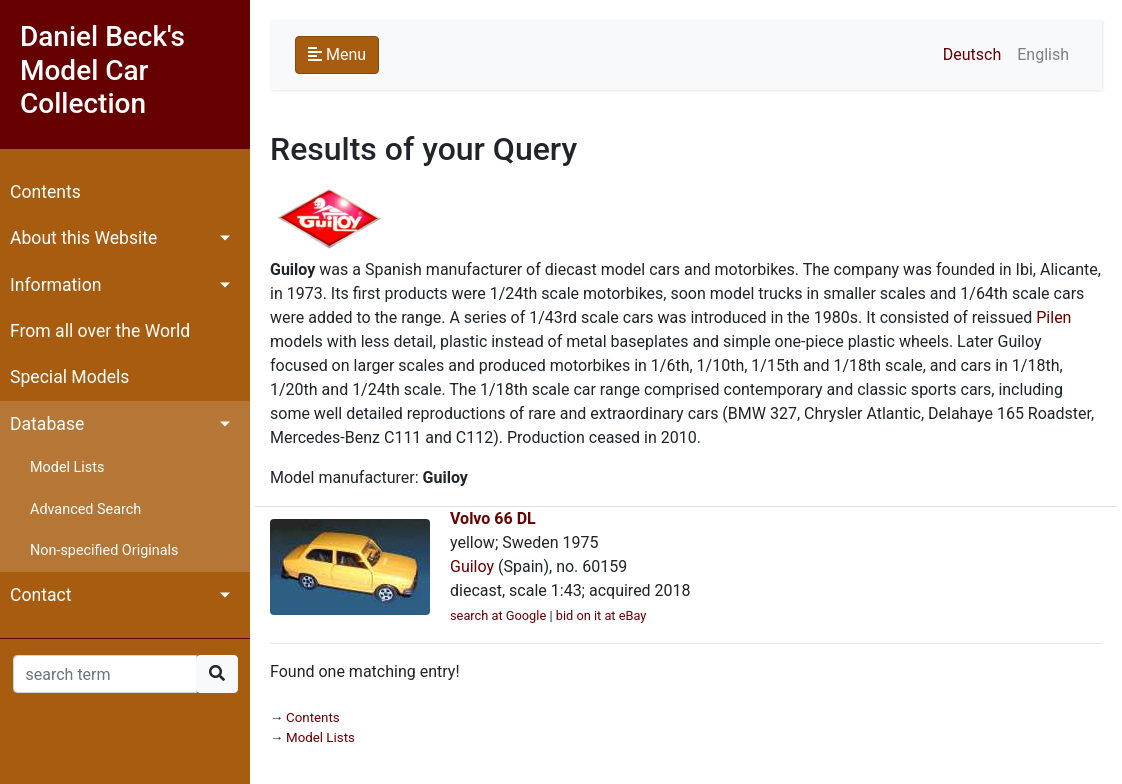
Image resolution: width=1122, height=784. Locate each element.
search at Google (498, 615)
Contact (41, 595)
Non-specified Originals (104, 550)
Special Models (69, 377)
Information (55, 285)
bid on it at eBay (601, 615)
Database (47, 424)
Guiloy (472, 566)
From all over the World (100, 331)
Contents (45, 192)
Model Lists (67, 467)
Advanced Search (85, 509)
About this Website (83, 238)
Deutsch (972, 54)
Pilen (1053, 317)
